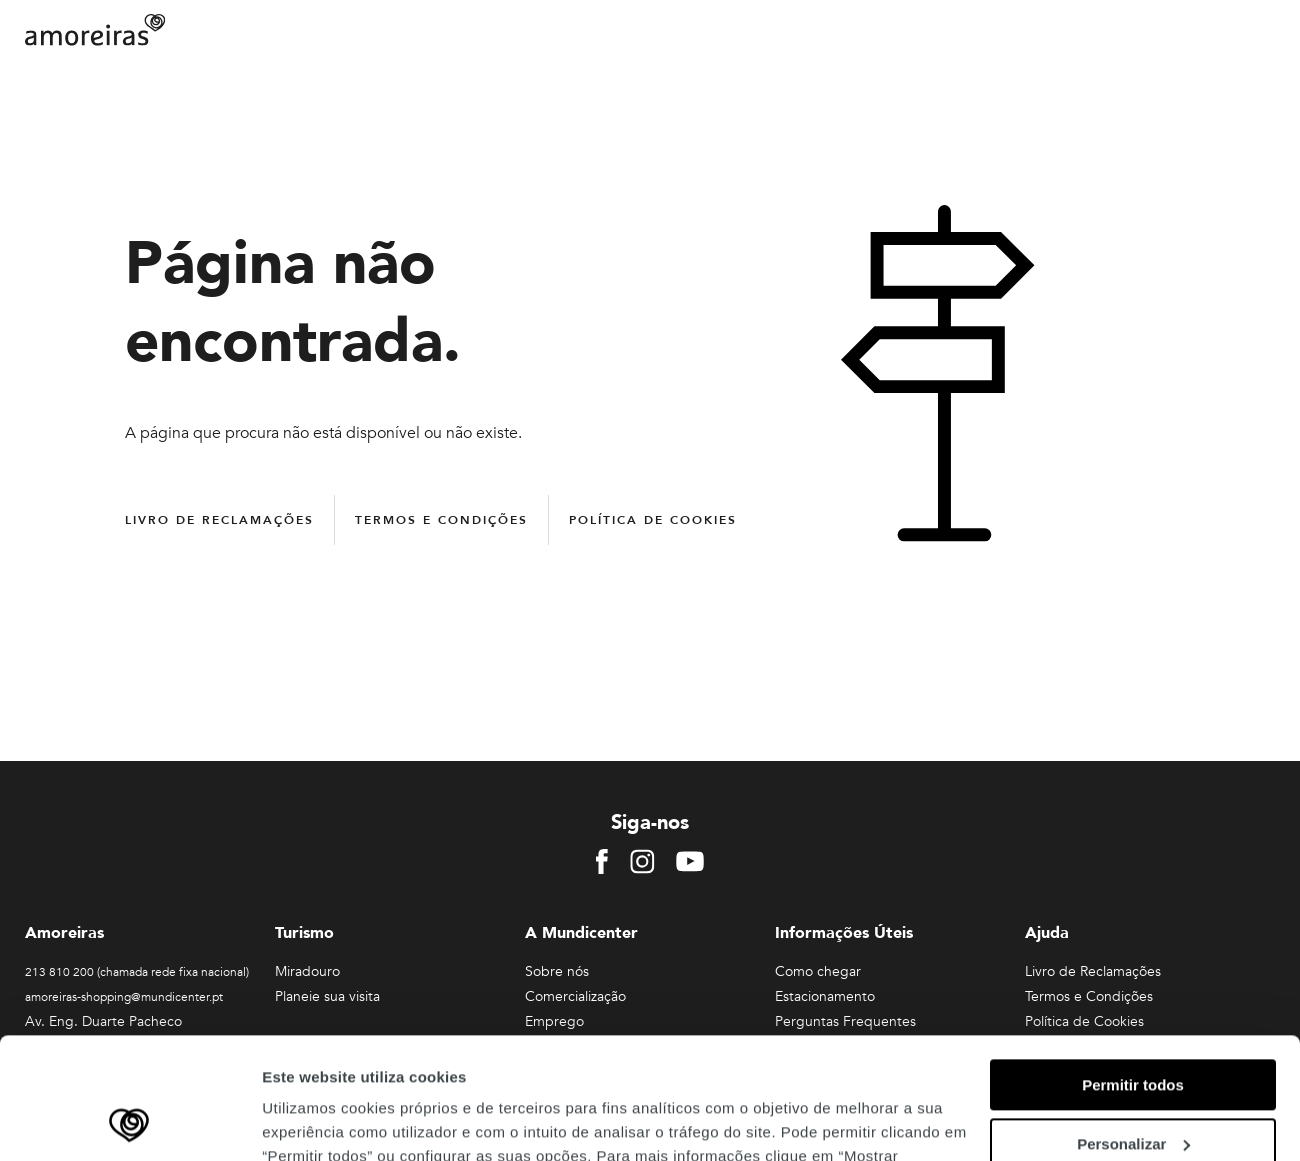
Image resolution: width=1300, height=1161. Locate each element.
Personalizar (1133, 1030)
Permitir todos (1133, 971)
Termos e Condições (441, 520)
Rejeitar (1132, 1088)
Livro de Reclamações (219, 520)
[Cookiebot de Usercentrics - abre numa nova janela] (129, 1122)
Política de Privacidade (568, 1066)
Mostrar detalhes (323, 1121)
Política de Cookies (653, 520)
